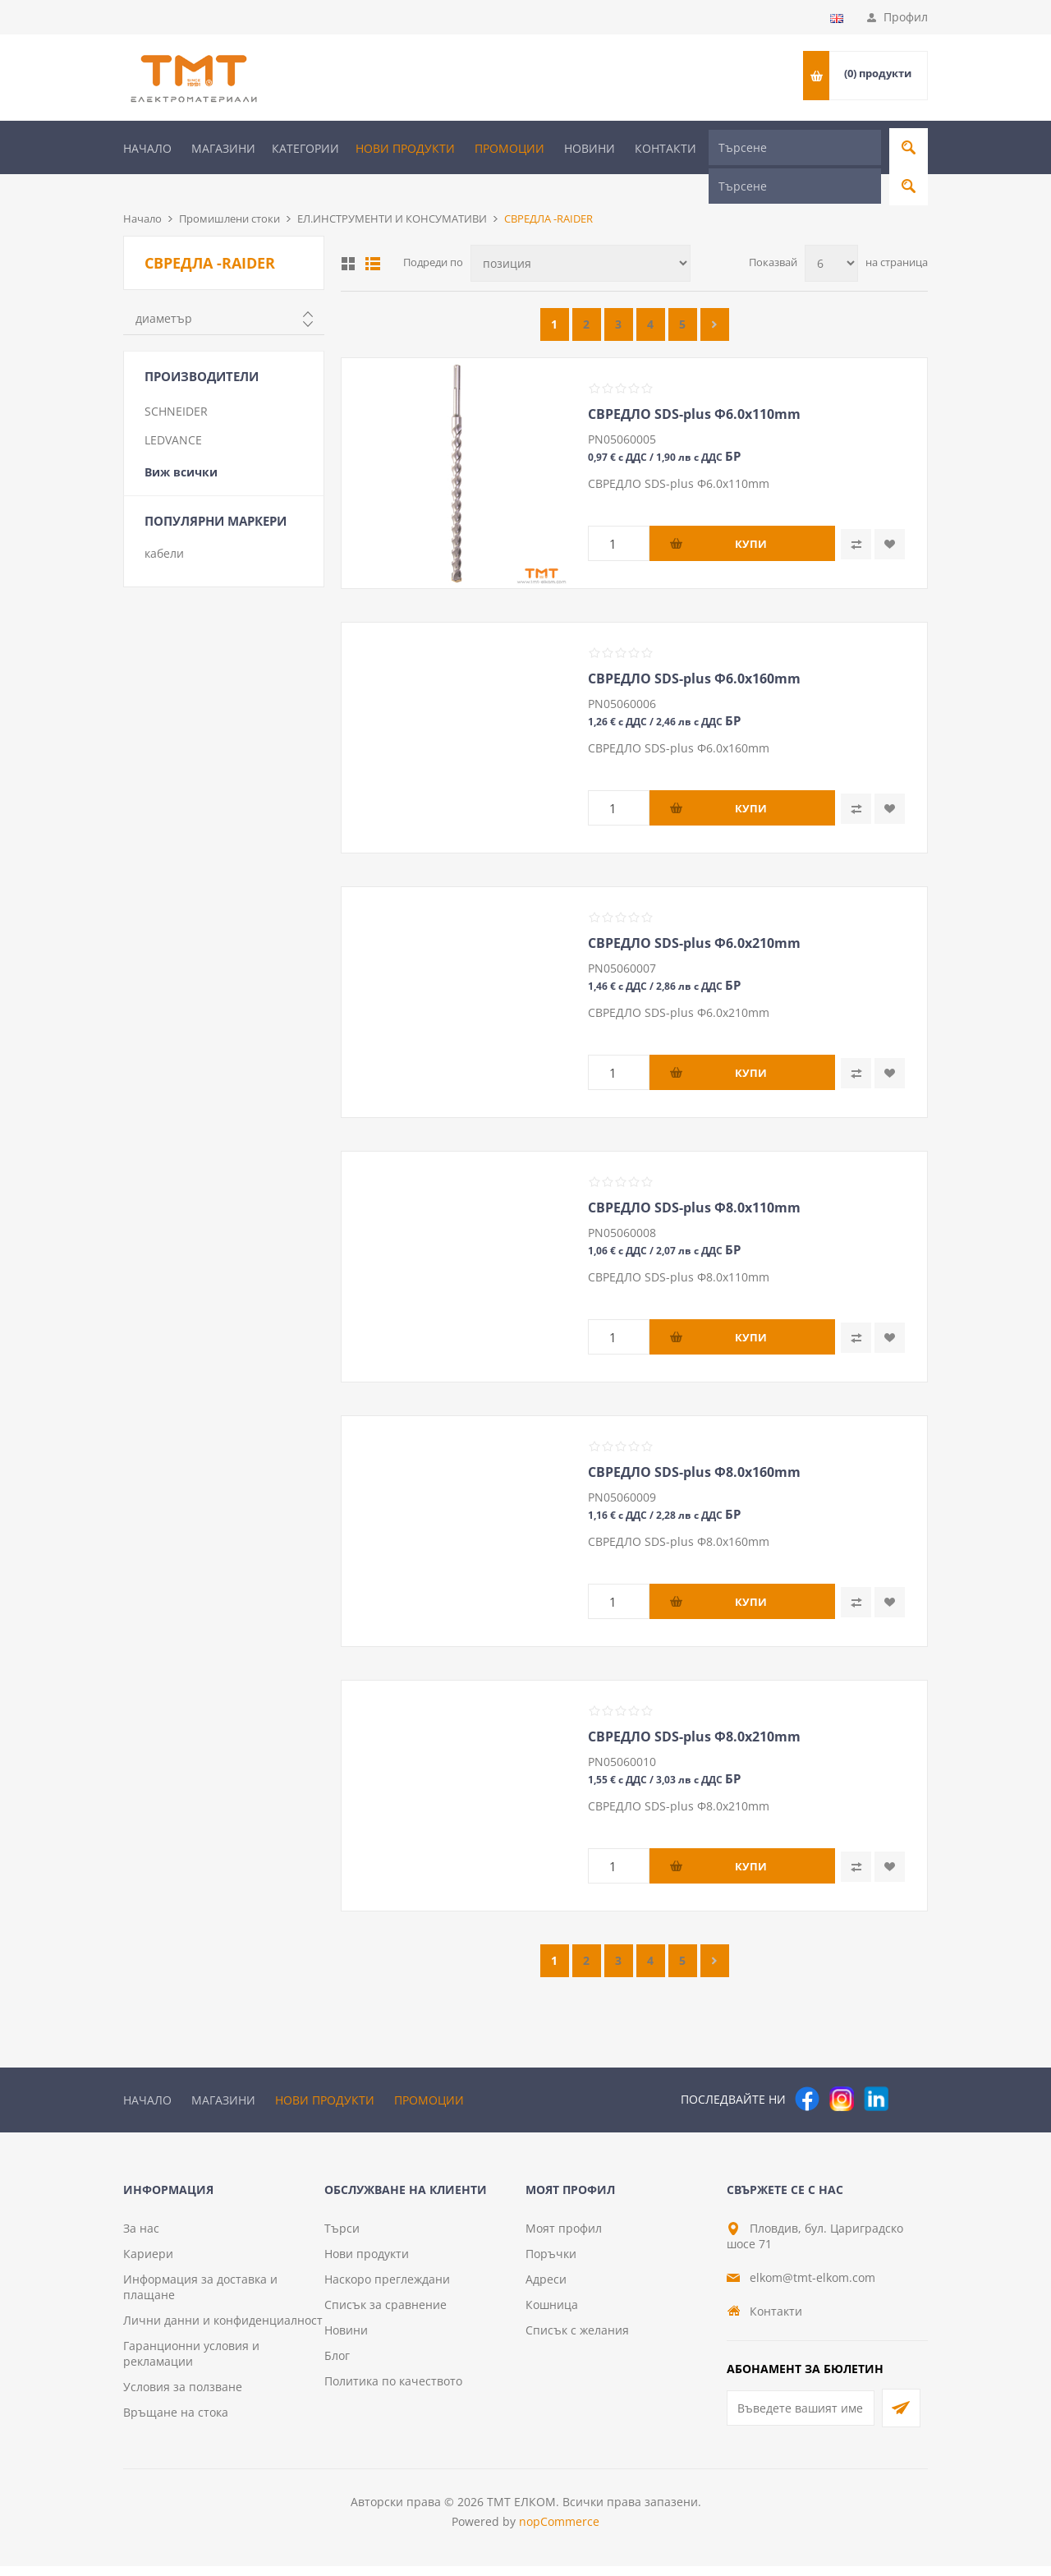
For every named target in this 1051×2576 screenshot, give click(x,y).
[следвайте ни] (876, 2071)
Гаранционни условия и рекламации (191, 2363)
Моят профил (564, 2238)
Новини (589, 148)
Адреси (546, 2289)
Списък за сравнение (385, 2314)
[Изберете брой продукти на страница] (831, 236)
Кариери (148, 2263)
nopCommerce (559, 2531)
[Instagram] (841, 2071)
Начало (147, 148)
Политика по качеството (393, 2391)
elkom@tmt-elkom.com (812, 2287)
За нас (141, 2238)
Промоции (509, 148)
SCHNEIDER (176, 384)
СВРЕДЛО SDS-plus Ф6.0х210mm (694, 916)
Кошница (552, 2314)
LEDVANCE (173, 413)
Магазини (223, 148)
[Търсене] (795, 147)
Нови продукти (405, 148)
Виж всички (181, 445)
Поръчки (551, 2263)
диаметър (163, 291)
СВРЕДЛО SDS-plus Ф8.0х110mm (694, 1180)
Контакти (665, 148)
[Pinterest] (910, 2071)
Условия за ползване (182, 2396)
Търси (342, 2238)
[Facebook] (807, 2071)
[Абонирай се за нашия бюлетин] (800, 2418)
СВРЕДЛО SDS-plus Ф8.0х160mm (694, 1445)
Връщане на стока (175, 2422)
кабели (164, 526)
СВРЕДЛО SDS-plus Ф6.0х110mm (694, 387)
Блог (337, 2365)
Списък (372, 236)
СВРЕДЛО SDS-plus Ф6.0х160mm (694, 651)
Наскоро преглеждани (387, 2289)
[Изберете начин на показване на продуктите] (580, 236)
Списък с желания (577, 2340)
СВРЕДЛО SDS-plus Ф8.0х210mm (694, 1709)
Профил (905, 17)
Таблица (348, 236)
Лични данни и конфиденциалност (223, 2330)
